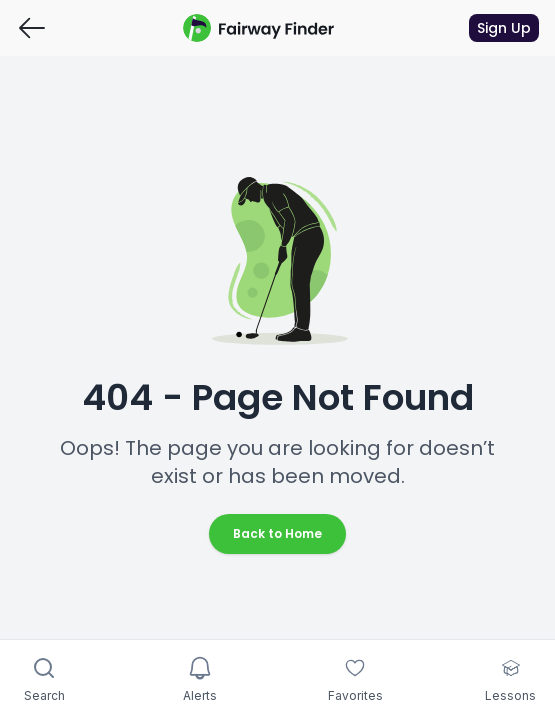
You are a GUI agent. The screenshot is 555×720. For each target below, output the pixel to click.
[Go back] (32, 28)
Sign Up (504, 28)
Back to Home (277, 533)
